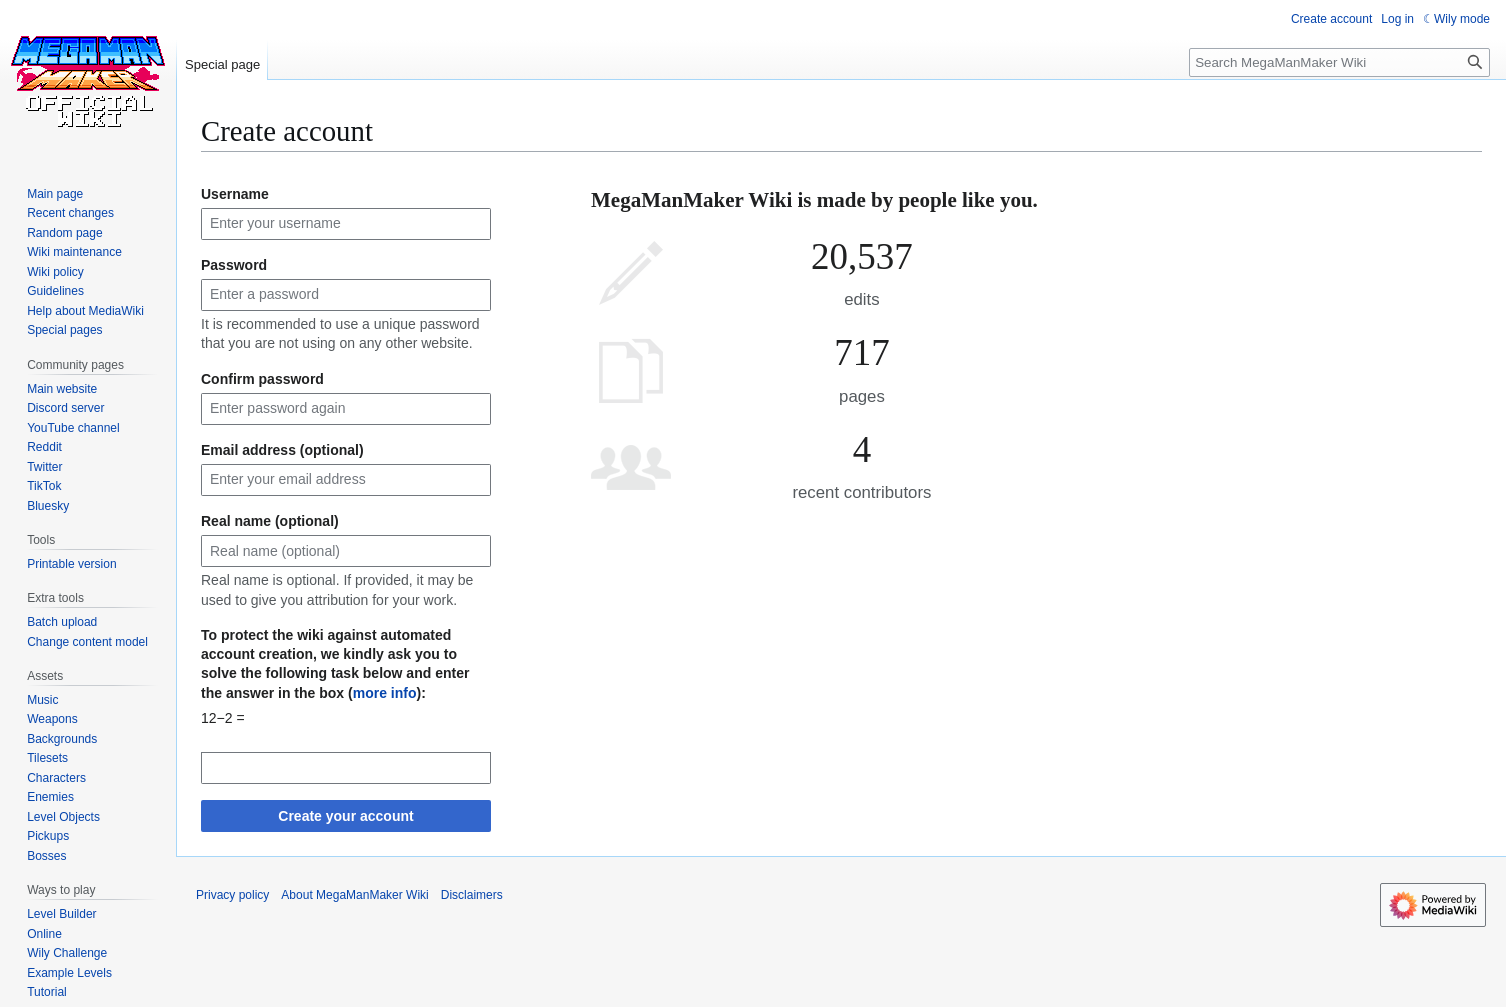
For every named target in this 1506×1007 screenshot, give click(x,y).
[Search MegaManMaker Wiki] (1339, 62)
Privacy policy (232, 895)
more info (385, 693)
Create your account (345, 816)
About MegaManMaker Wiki (354, 895)
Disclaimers (472, 895)
